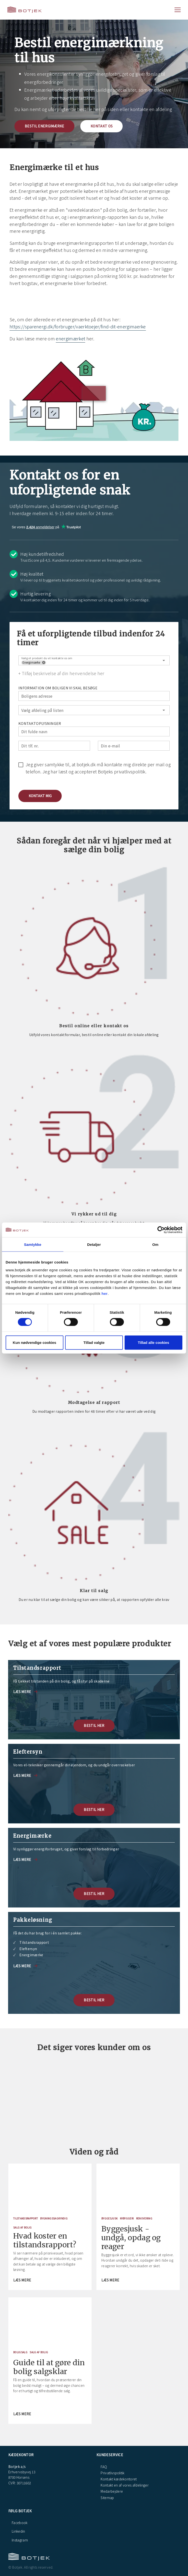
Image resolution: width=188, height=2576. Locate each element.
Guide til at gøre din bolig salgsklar (49, 2367)
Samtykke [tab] (32, 1244)
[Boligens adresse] (94, 696)
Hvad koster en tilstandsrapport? (44, 2240)
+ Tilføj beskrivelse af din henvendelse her (61, 673)
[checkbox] (94, 767)
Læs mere (22, 2280)
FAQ (103, 2466)
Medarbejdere (111, 2491)
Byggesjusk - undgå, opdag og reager (131, 2237)
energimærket (70, 338)
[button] (40, 796)
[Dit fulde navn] (94, 731)
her (105, 1293)
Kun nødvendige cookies (34, 1342)
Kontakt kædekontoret (118, 2479)
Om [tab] (155, 1244)
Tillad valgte (94, 1342)
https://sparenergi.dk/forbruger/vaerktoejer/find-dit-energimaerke (78, 326)
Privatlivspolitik (112, 2472)
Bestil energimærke (44, 126)
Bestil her (94, 1725)
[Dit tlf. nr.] (54, 746)
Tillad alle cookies (153, 1342)
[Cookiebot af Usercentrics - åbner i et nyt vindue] (161, 1230)
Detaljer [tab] (94, 1244)
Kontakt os (102, 126)
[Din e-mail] (134, 746)
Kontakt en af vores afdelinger (124, 2485)
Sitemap (107, 2497)
